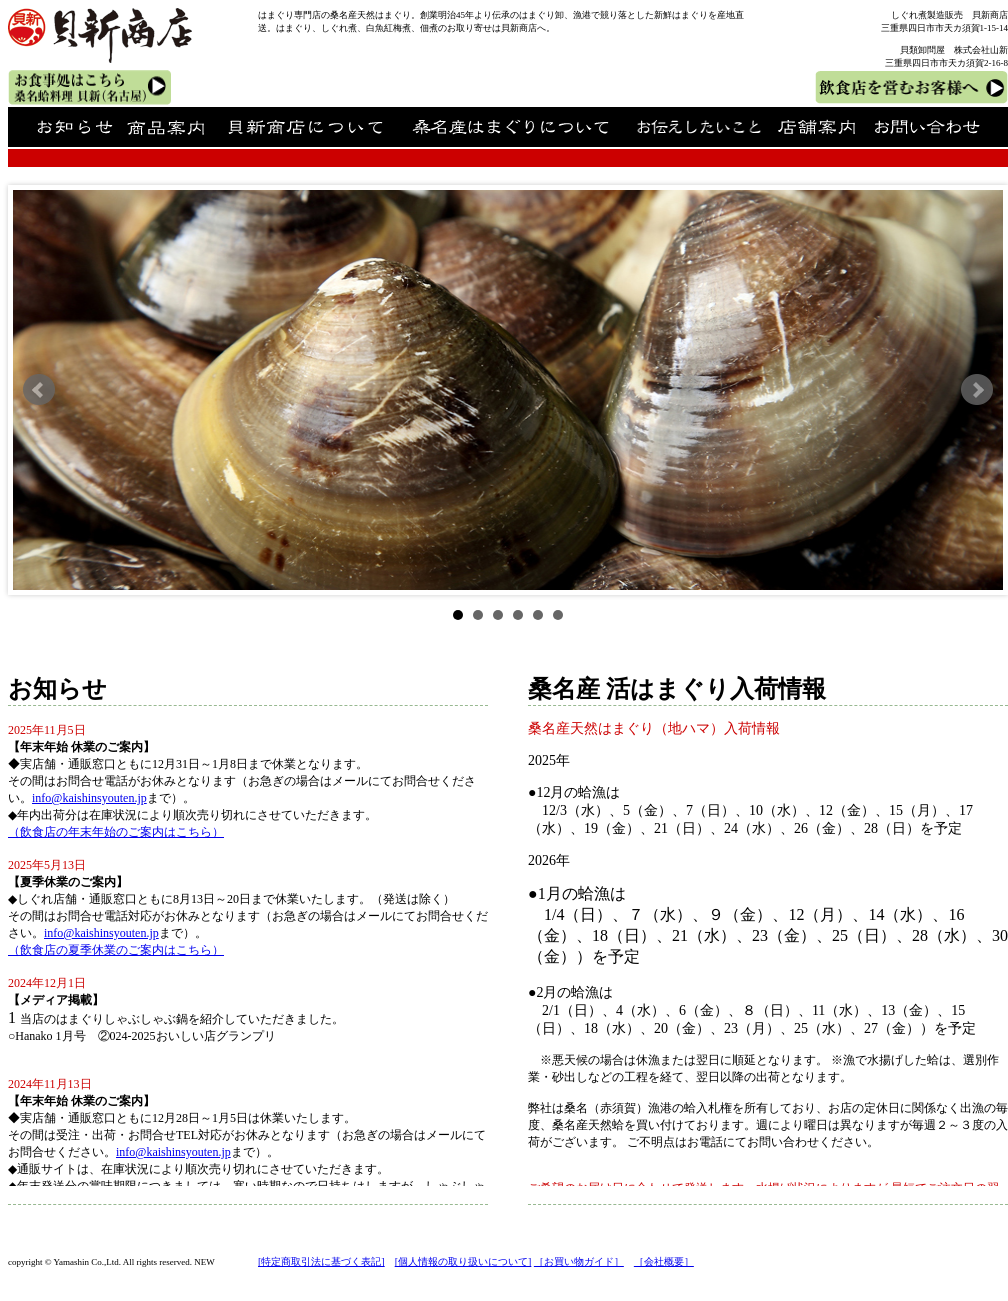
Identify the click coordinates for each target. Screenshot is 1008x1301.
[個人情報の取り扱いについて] (463, 1261)
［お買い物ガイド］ (579, 1261)
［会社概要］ (664, 1261)
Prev (39, 390)
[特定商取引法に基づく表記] (321, 1261)
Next (977, 390)
